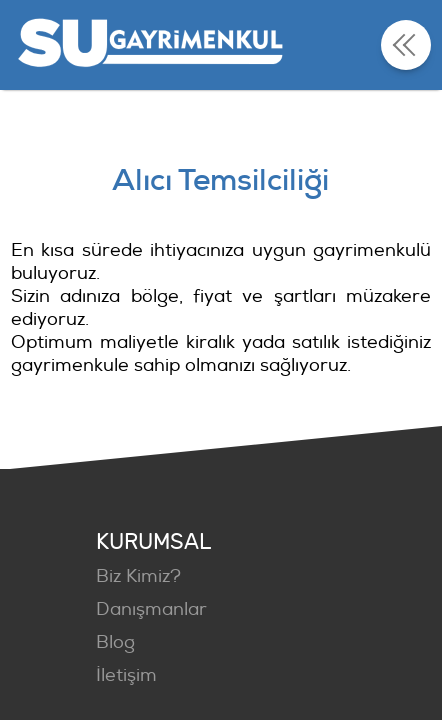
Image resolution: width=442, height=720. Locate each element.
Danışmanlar (151, 609)
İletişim (126, 675)
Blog (115, 642)
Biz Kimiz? (138, 576)
